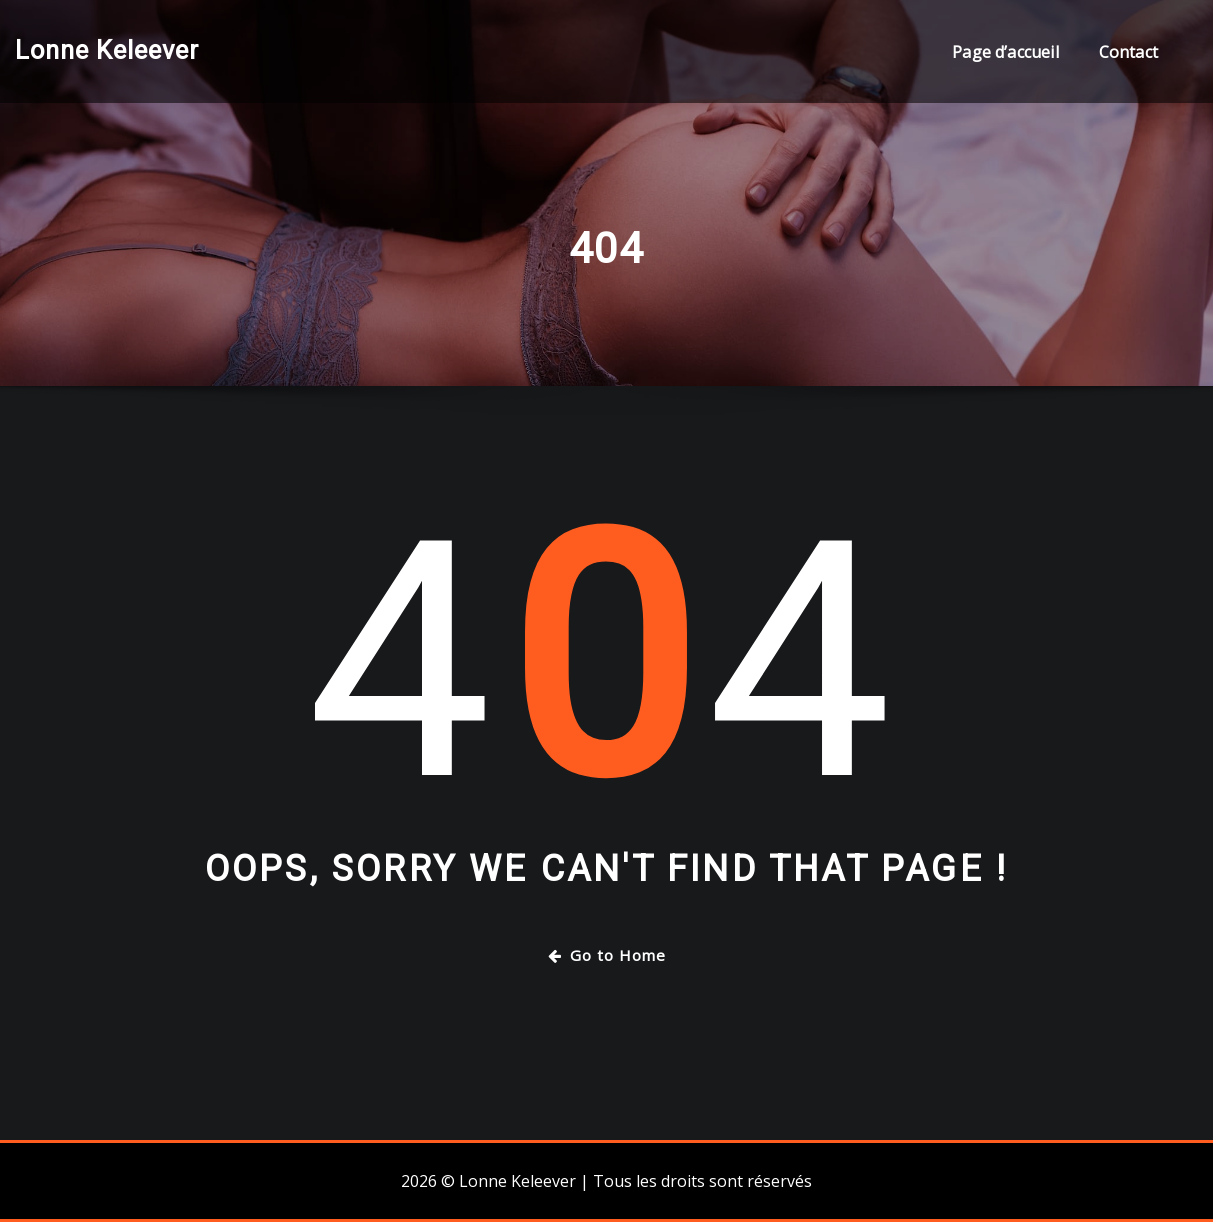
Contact (1128, 52)
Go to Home (607, 955)
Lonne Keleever (107, 50)
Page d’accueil (1005, 52)
